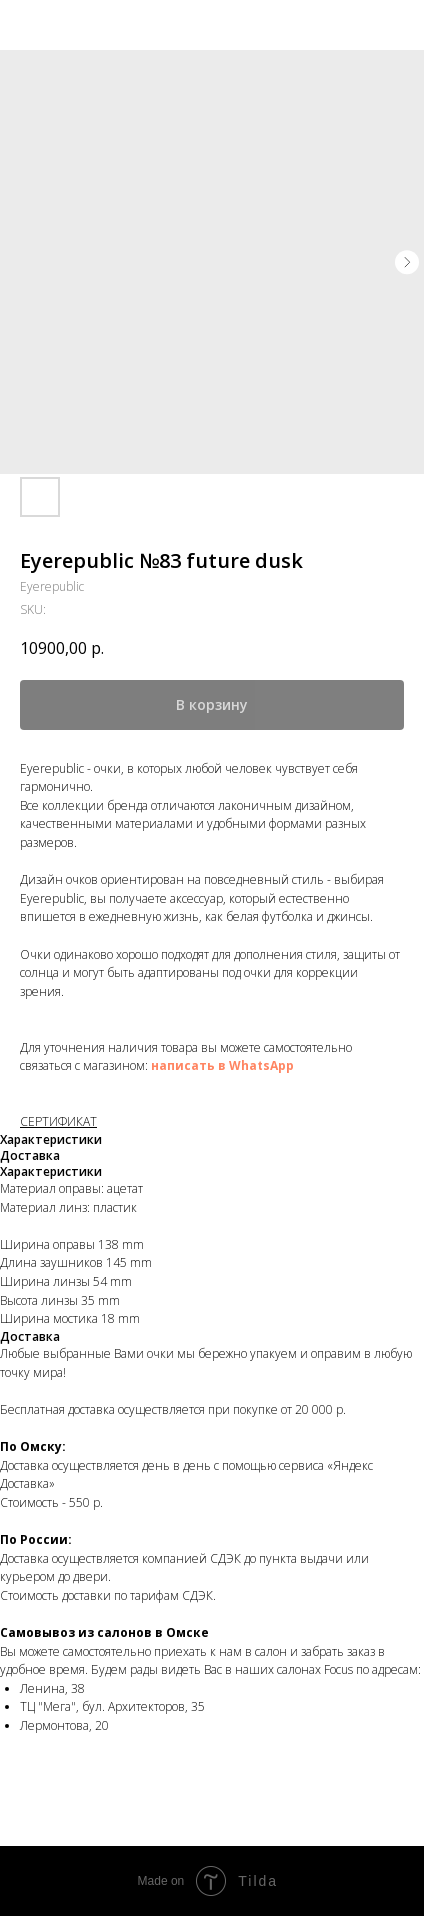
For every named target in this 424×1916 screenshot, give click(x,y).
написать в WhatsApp (222, 1065)
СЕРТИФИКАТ (58, 1121)
